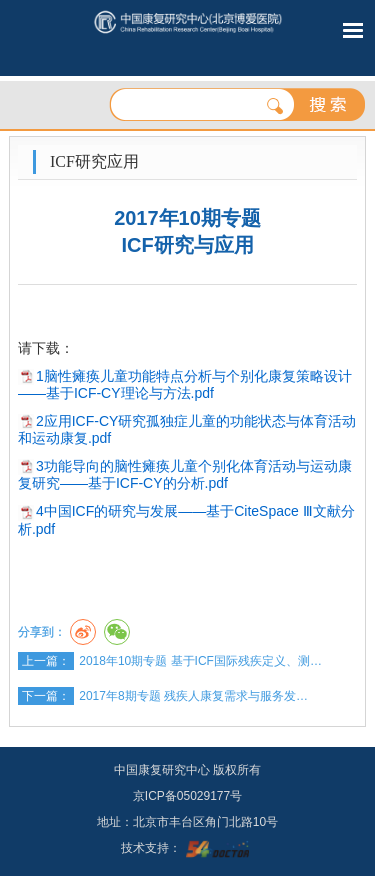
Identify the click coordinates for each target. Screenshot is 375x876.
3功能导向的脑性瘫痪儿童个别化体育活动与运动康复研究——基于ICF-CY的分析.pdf (185, 474)
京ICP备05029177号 (187, 796)
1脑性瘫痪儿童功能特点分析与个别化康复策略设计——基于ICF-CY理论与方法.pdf (185, 384)
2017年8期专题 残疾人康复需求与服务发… (193, 696)
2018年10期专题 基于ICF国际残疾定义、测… (200, 661)
